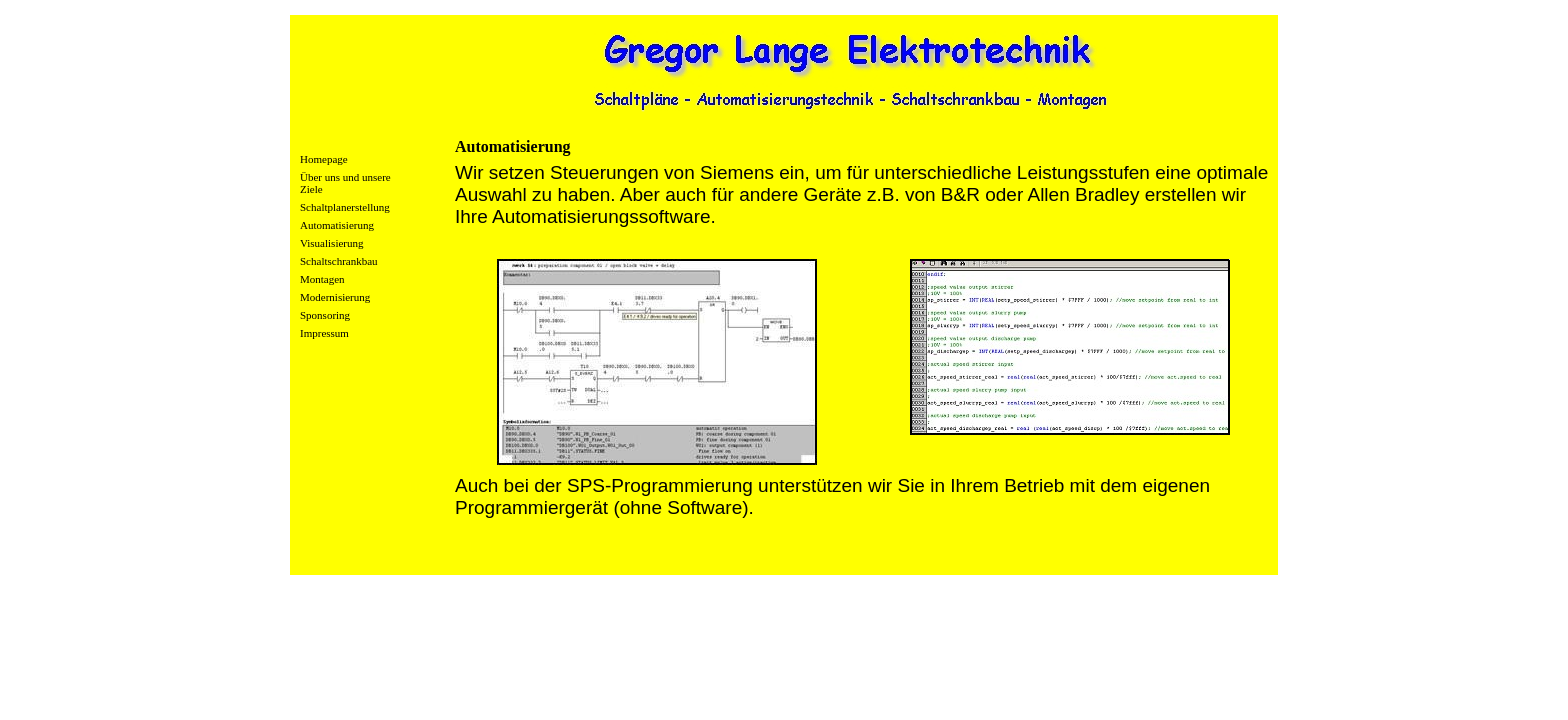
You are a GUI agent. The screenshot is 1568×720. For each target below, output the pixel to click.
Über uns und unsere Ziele (345, 183)
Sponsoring (325, 315)
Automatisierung (337, 225)
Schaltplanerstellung (345, 207)
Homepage (324, 159)
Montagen (322, 279)
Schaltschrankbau (339, 261)
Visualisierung (332, 243)
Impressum (324, 333)
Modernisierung (335, 297)
